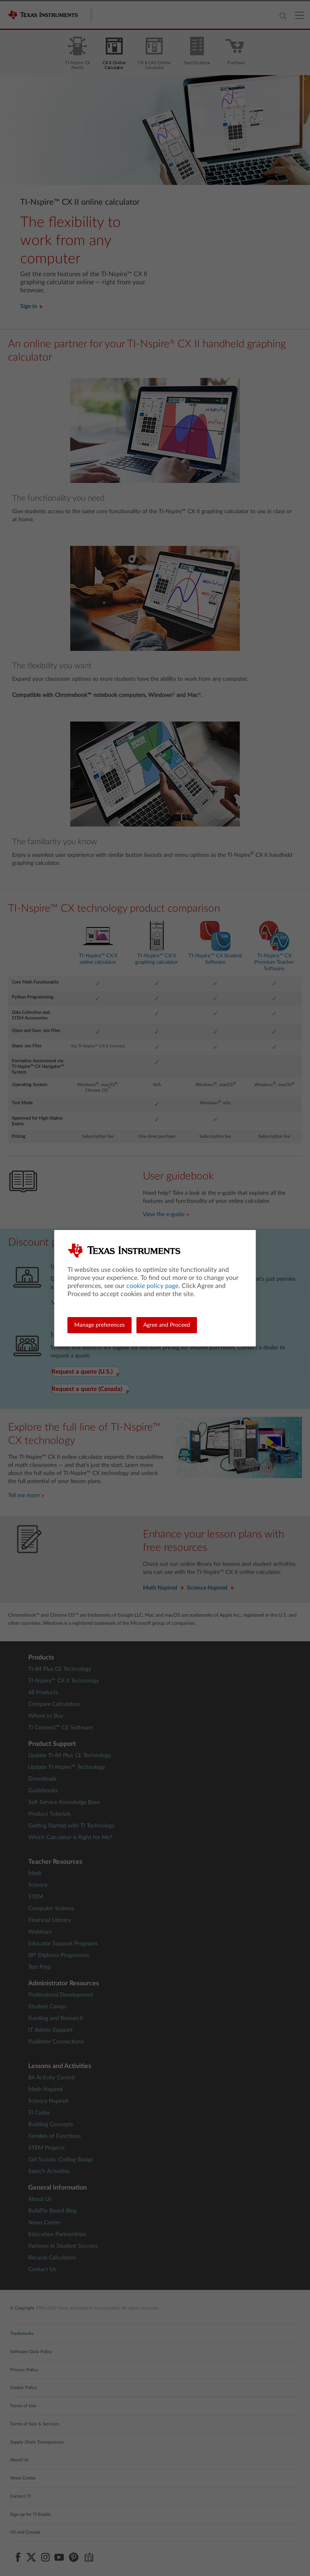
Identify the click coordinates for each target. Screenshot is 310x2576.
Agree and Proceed (166, 1325)
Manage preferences (99, 1325)
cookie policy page (152, 1286)
